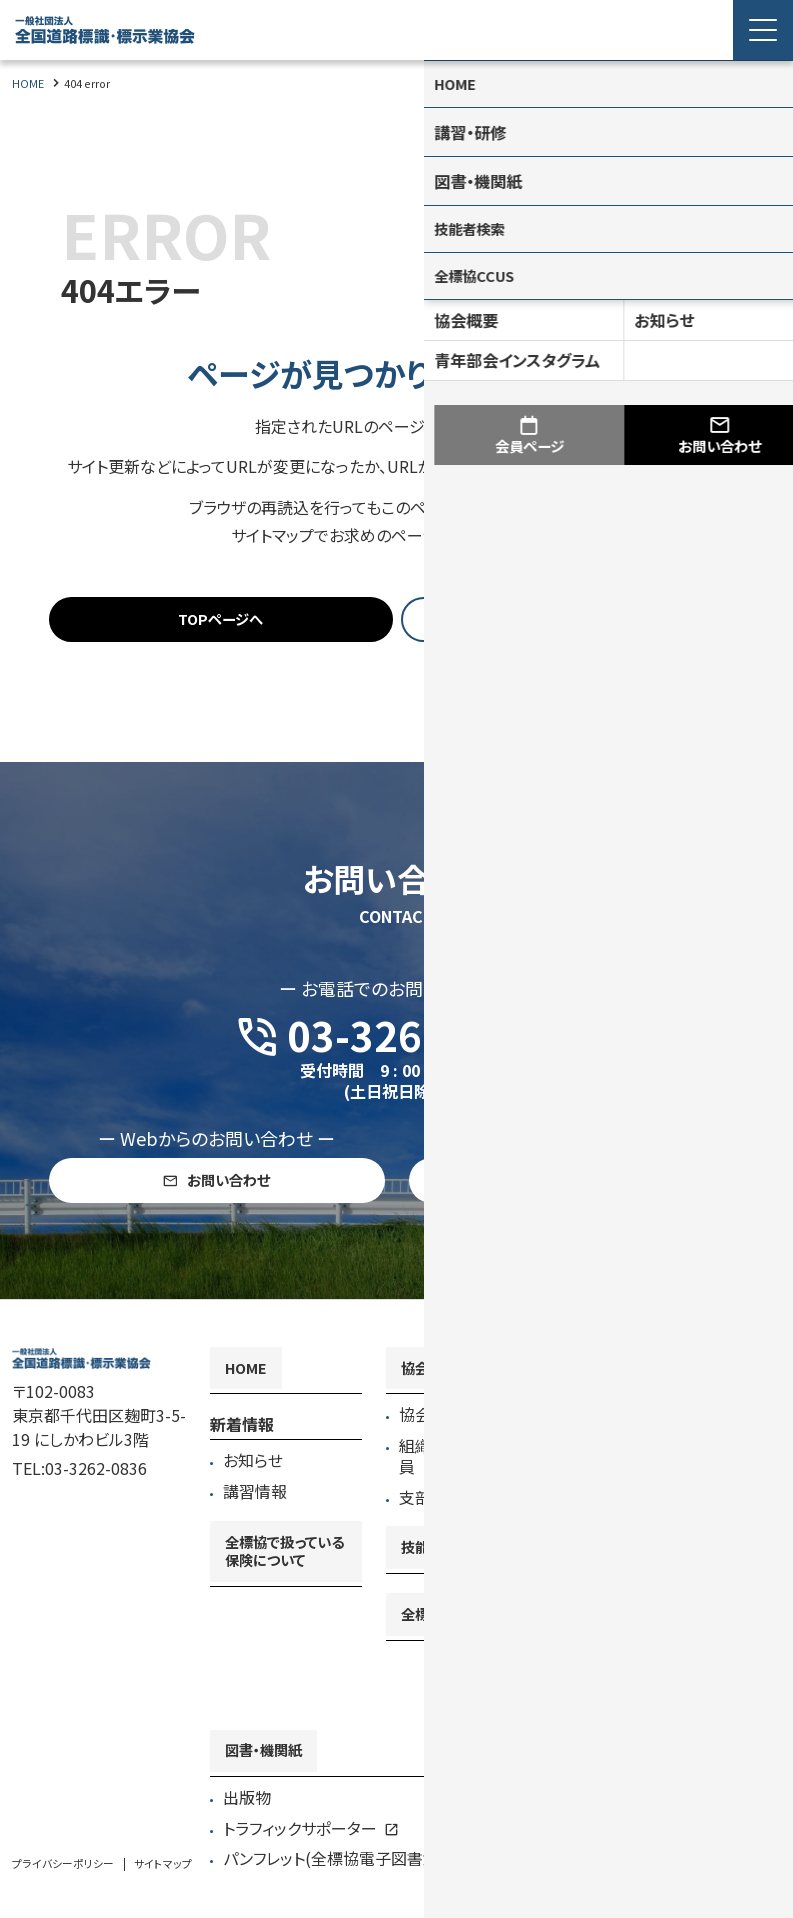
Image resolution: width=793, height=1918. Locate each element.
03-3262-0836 (96, 1509)
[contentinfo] (396, 1629)
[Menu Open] (763, 30)
